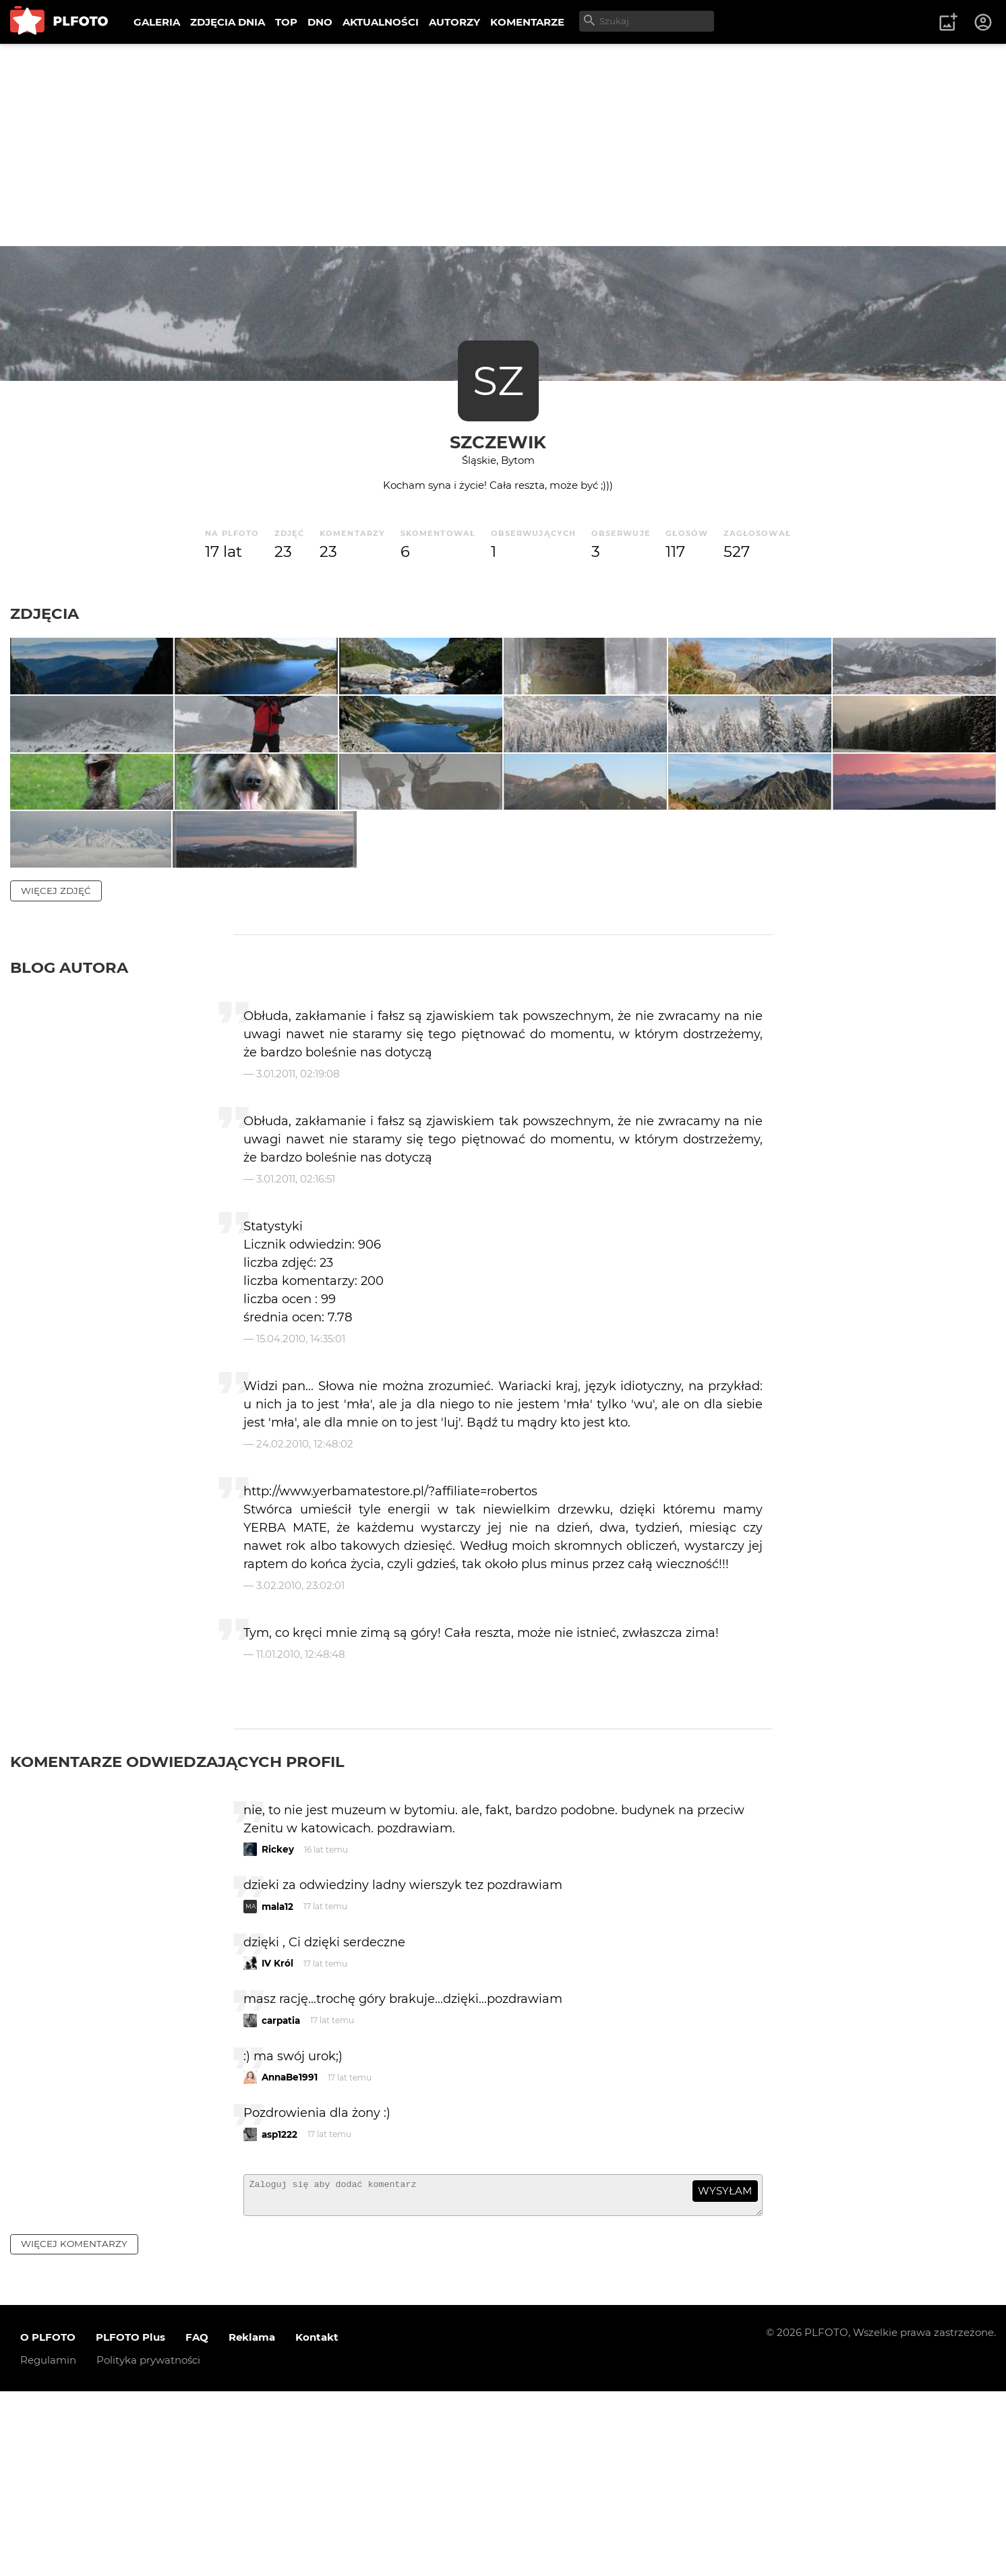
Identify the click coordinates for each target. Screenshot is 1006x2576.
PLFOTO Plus (130, 2521)
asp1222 (279, 2313)
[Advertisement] (503, 145)
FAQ (196, 2521)
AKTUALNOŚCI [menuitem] (381, 22)
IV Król (277, 2142)
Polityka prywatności (148, 2544)
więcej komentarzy (74, 2428)
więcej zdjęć (56, 1069)
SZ (498, 380)
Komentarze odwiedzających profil (177, 1940)
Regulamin (48, 2544)
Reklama (252, 2521)
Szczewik (498, 441)
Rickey (278, 2028)
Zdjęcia (44, 613)
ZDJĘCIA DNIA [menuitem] (227, 22)
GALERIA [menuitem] (157, 22)
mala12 (277, 2085)
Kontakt (316, 2521)
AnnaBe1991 (290, 2256)
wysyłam (725, 2370)
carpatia (281, 2199)
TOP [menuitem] (286, 22)
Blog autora (69, 1146)
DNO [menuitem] (319, 22)
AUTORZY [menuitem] (454, 22)
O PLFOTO (48, 2521)
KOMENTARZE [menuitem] (527, 22)
